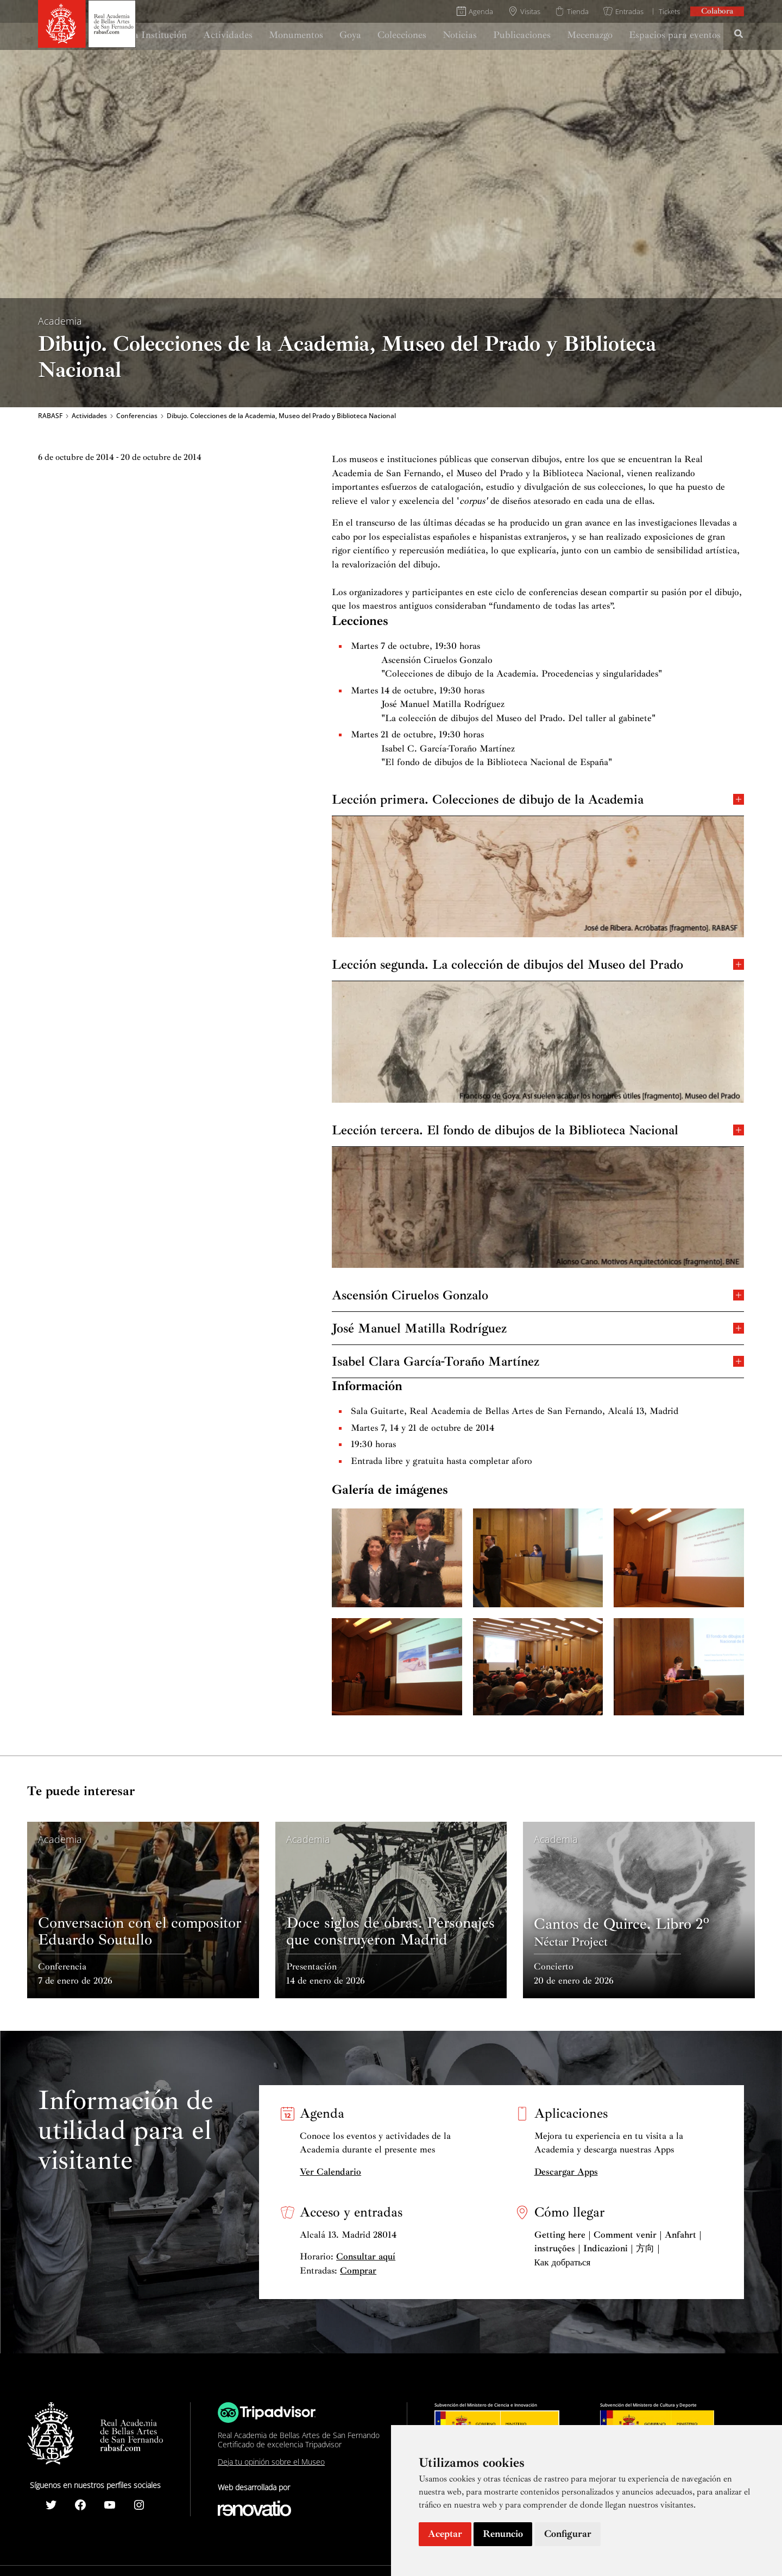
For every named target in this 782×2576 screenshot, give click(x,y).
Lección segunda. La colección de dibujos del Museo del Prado (538, 963)
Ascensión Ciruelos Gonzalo (538, 1294)
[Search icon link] (739, 35)
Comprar (358, 2270)
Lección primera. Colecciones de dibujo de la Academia (538, 798)
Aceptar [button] (445, 2534)
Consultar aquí (365, 2256)
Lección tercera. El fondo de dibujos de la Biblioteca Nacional (538, 1129)
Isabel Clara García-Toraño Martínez (538, 1360)
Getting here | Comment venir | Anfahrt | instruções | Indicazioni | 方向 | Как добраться (618, 2248)
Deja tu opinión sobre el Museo (271, 2462)
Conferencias (136, 416)
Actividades (89, 416)
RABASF (50, 416)
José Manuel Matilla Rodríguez (538, 1327)
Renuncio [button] (503, 2534)
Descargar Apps (566, 2171)
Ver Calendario (330, 2171)
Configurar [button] (567, 2534)
